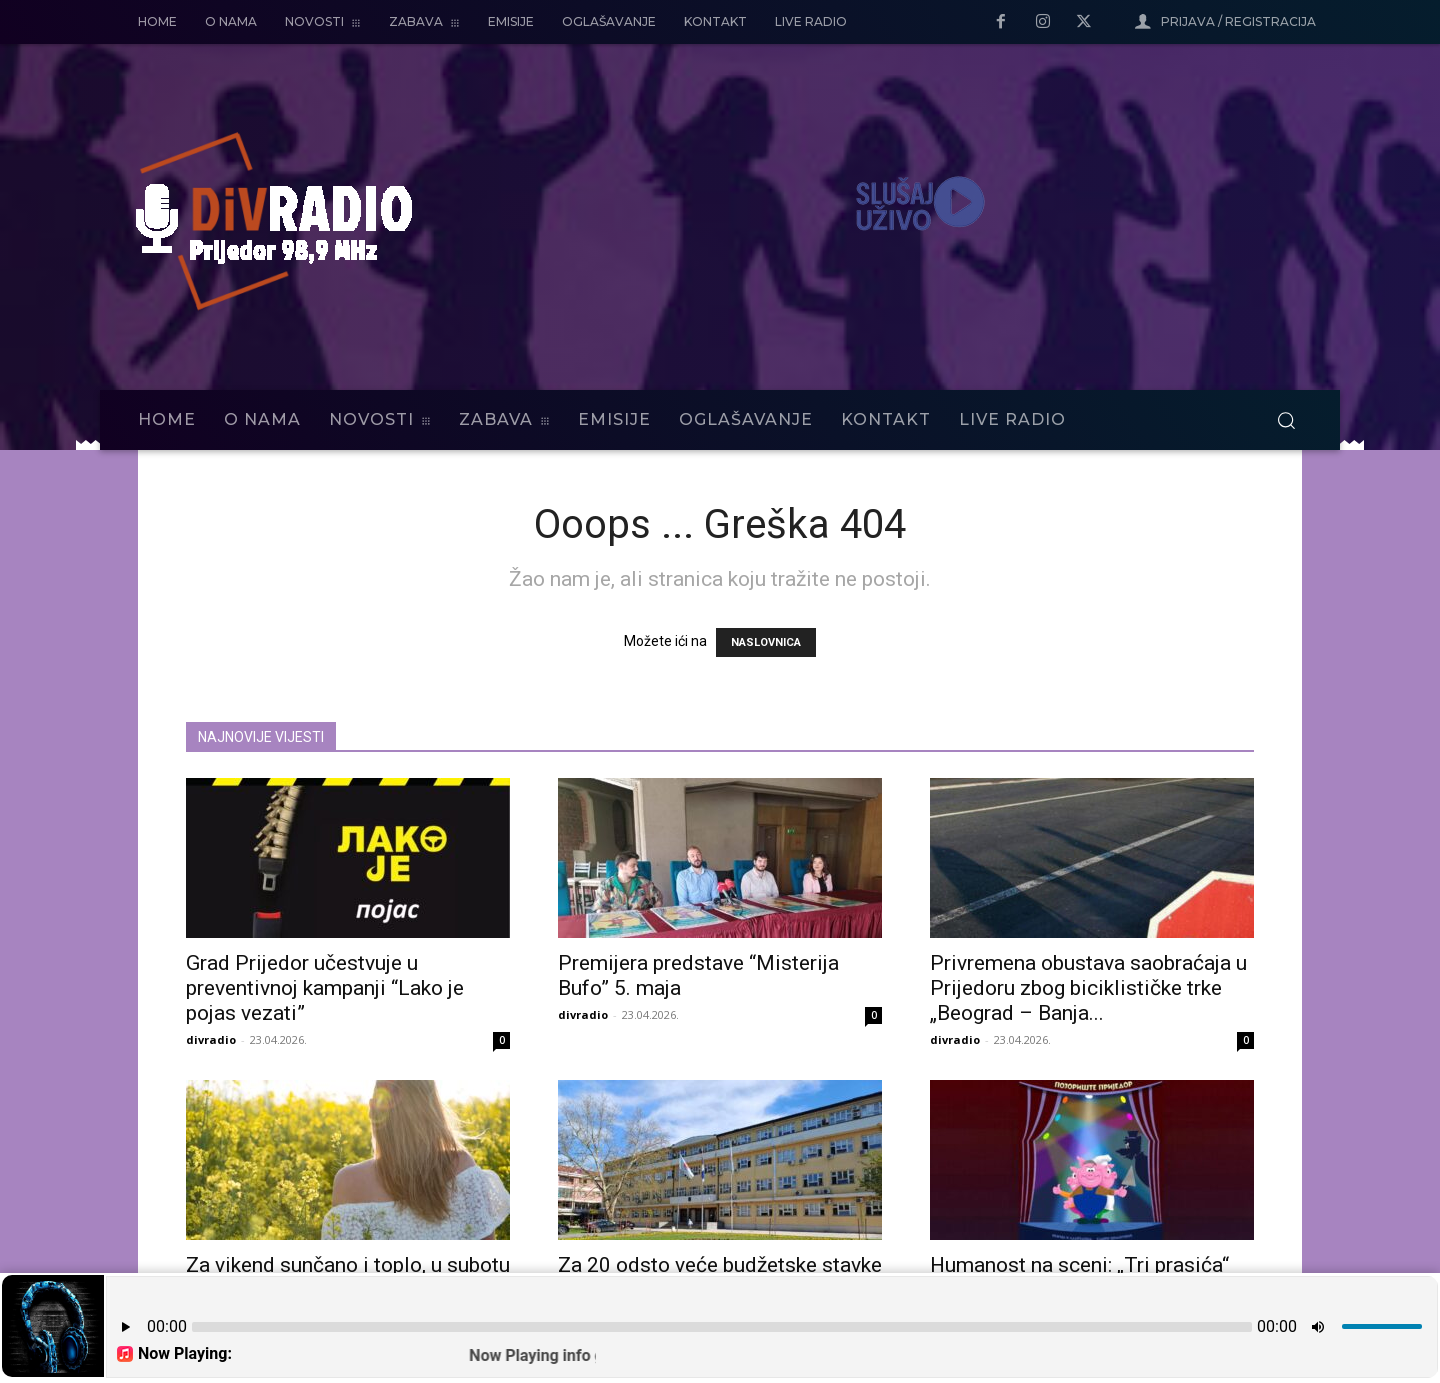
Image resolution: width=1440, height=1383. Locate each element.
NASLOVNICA (766, 642)
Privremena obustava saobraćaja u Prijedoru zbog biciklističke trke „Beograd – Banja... (1088, 988)
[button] (1286, 420)
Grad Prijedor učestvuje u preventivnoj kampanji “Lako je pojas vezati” (325, 988)
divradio (211, 1039)
